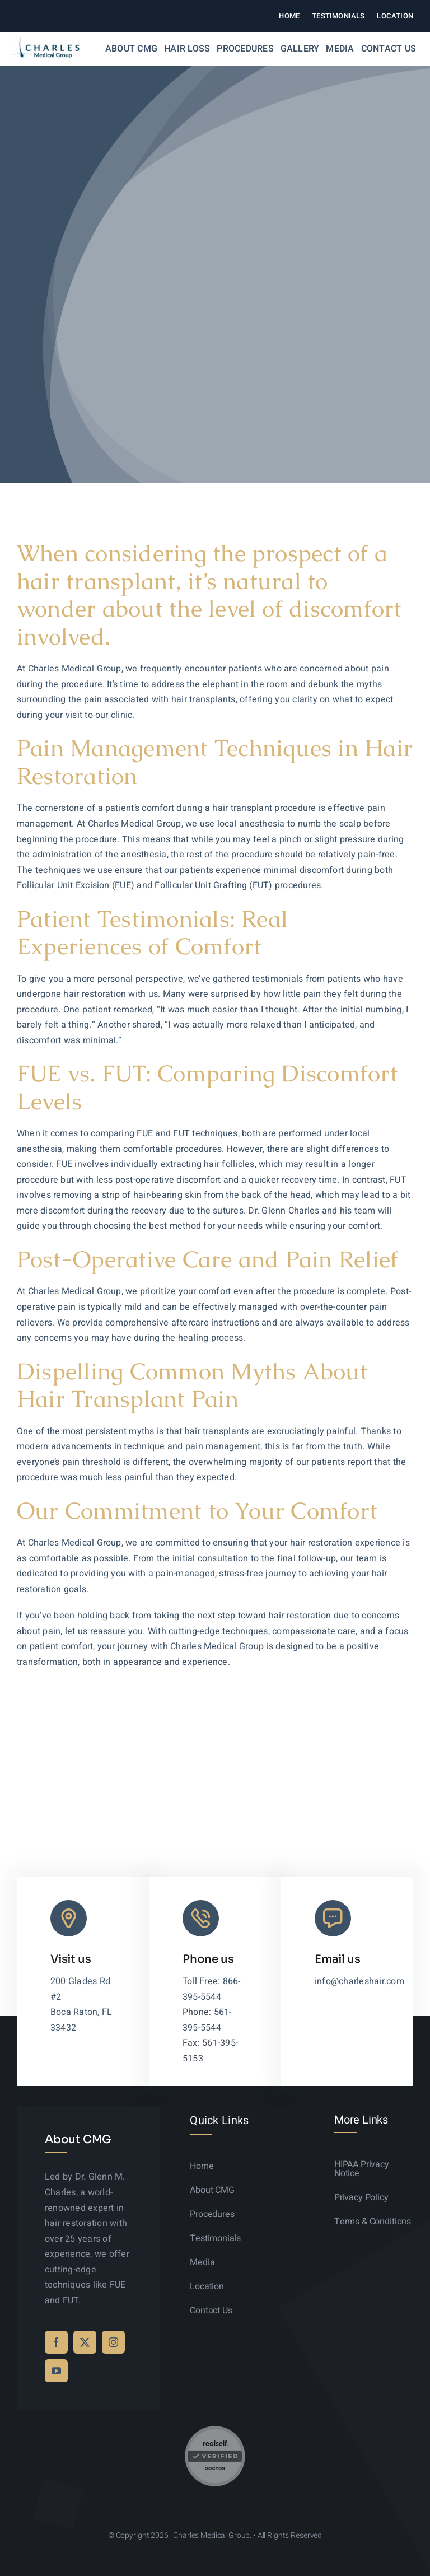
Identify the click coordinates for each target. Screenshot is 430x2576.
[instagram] (113, 2342)
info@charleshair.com (359, 1981)
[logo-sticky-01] (45, 39)
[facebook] (56, 2342)
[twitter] (84, 2342)
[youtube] (56, 2370)
